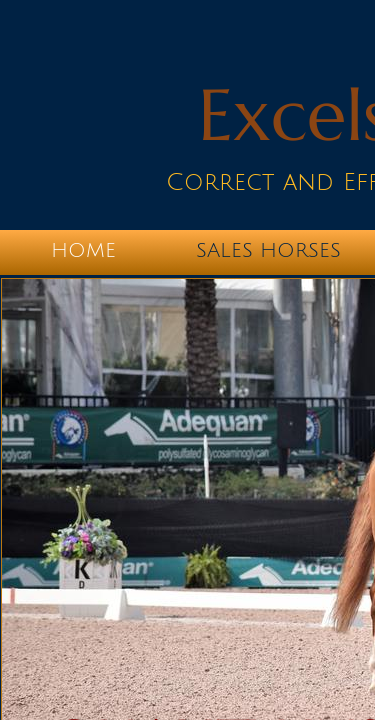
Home (83, 251)
